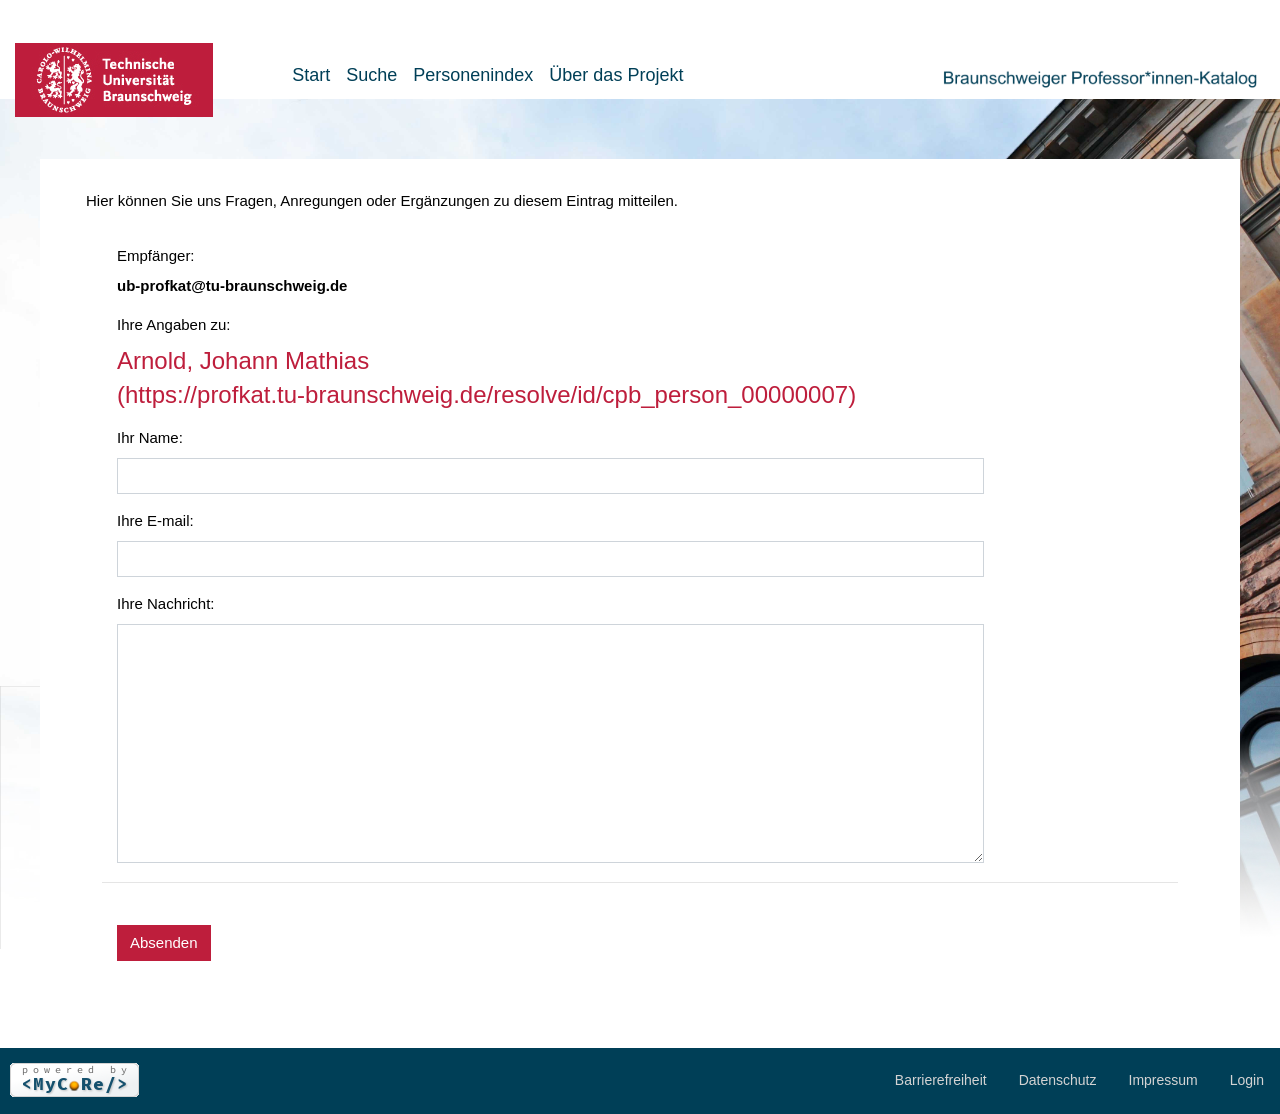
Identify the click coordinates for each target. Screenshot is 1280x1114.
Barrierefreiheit (941, 1080)
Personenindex (473, 75)
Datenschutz (1058, 1080)
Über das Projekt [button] (616, 75)
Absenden (164, 942)
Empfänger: (156, 255)
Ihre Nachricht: (166, 603)
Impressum (1163, 1080)
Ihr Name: (150, 437)
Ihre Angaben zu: (173, 324)
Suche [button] (371, 75)
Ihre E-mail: (155, 520)
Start (311, 75)
